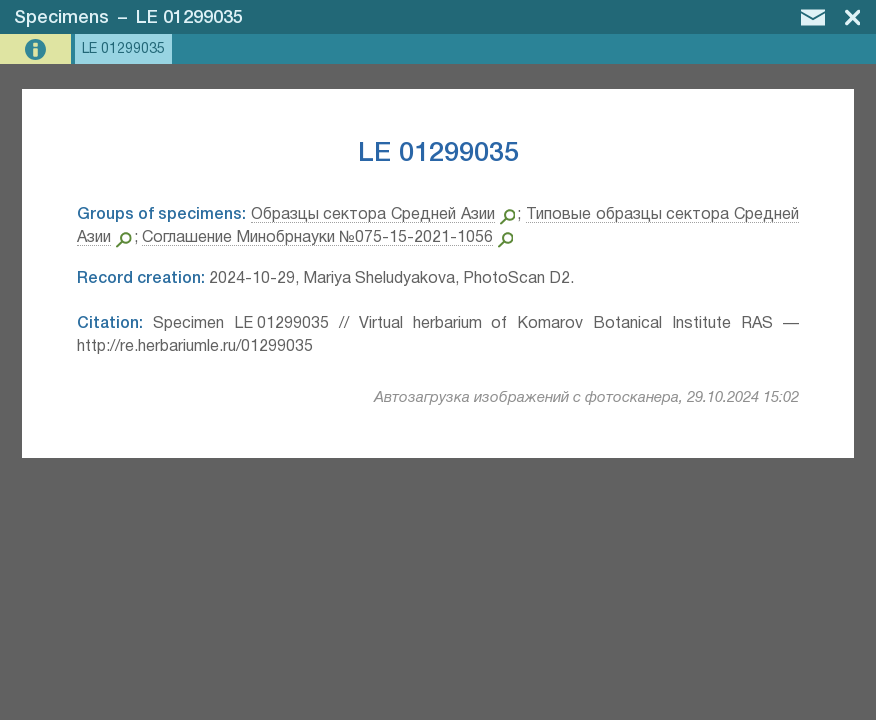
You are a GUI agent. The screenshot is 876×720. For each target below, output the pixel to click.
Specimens (61, 18)
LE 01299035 (189, 18)
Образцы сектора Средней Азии (373, 215)
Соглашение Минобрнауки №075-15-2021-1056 (317, 238)
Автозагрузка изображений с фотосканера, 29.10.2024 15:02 (586, 398)
